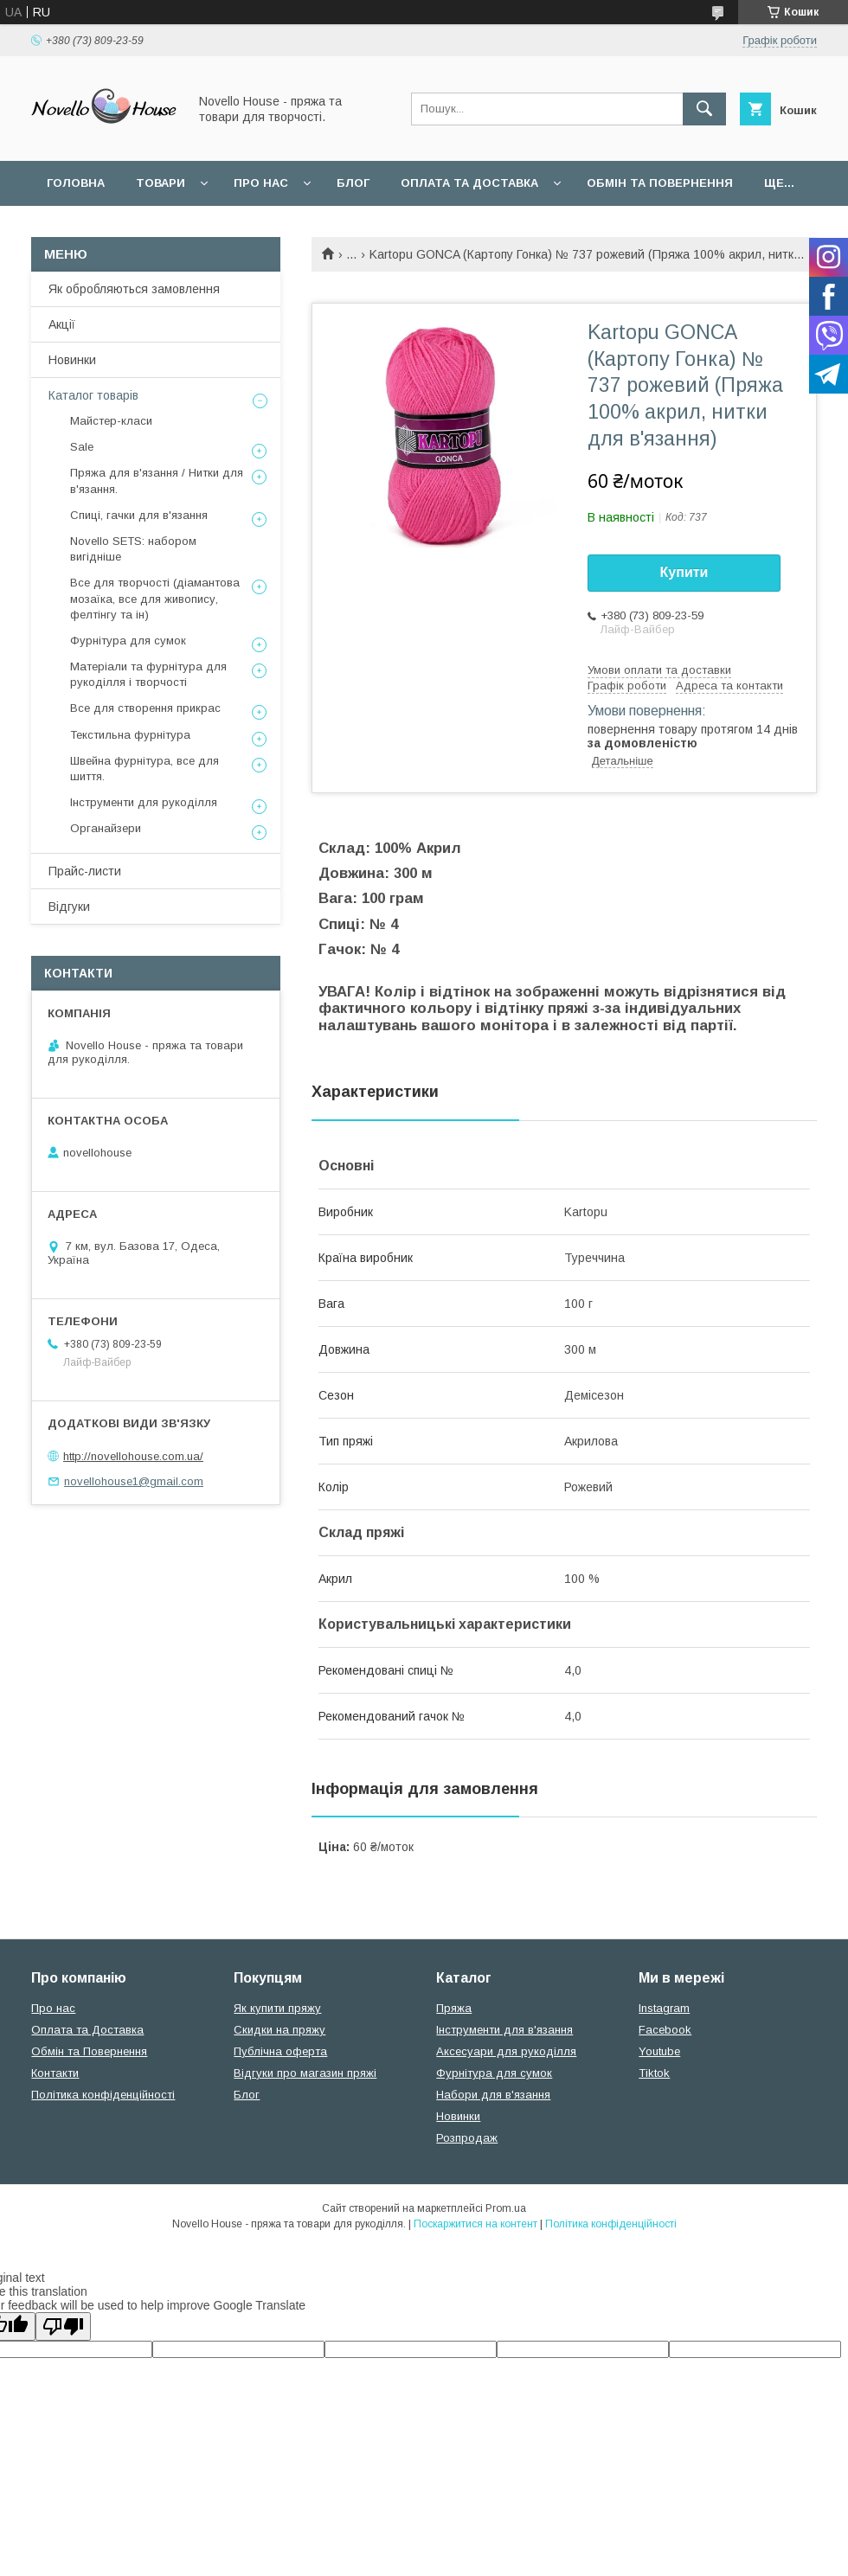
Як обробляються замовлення (134, 289)
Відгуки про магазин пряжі (305, 2073)
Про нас (261, 182)
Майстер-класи (111, 420)
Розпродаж (467, 2137)
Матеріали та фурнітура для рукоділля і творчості (148, 674)
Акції (61, 324)
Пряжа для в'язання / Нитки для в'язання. (156, 480)
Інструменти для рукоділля (143, 802)
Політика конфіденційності (103, 2094)
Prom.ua (505, 2208)
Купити (684, 572)
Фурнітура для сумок (128, 640)
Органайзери (105, 828)
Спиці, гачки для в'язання (139, 515)
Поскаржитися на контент (475, 2224)
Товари (160, 182)
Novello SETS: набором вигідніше (133, 549)
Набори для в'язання (493, 2094)
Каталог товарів (93, 395)
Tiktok (654, 2073)
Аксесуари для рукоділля (506, 2051)
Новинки (72, 360)
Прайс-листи (84, 871)
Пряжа (454, 2008)
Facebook (665, 2029)
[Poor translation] (63, 2326)
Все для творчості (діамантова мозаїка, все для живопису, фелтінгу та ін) (155, 598)
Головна (76, 182)
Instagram (664, 2008)
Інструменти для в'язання (504, 2029)
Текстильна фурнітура (130, 734)
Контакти (55, 2073)
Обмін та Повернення (89, 2051)
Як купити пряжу (277, 2008)
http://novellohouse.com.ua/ (133, 1456)
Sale (81, 446)
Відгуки (69, 906)
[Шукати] (704, 109)
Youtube (659, 2051)
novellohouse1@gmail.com (133, 1481)
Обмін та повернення (660, 182)
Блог (353, 182)
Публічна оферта (280, 2051)
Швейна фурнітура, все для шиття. (144, 768)
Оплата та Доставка (469, 182)
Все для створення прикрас (145, 708)
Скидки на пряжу (279, 2029)
